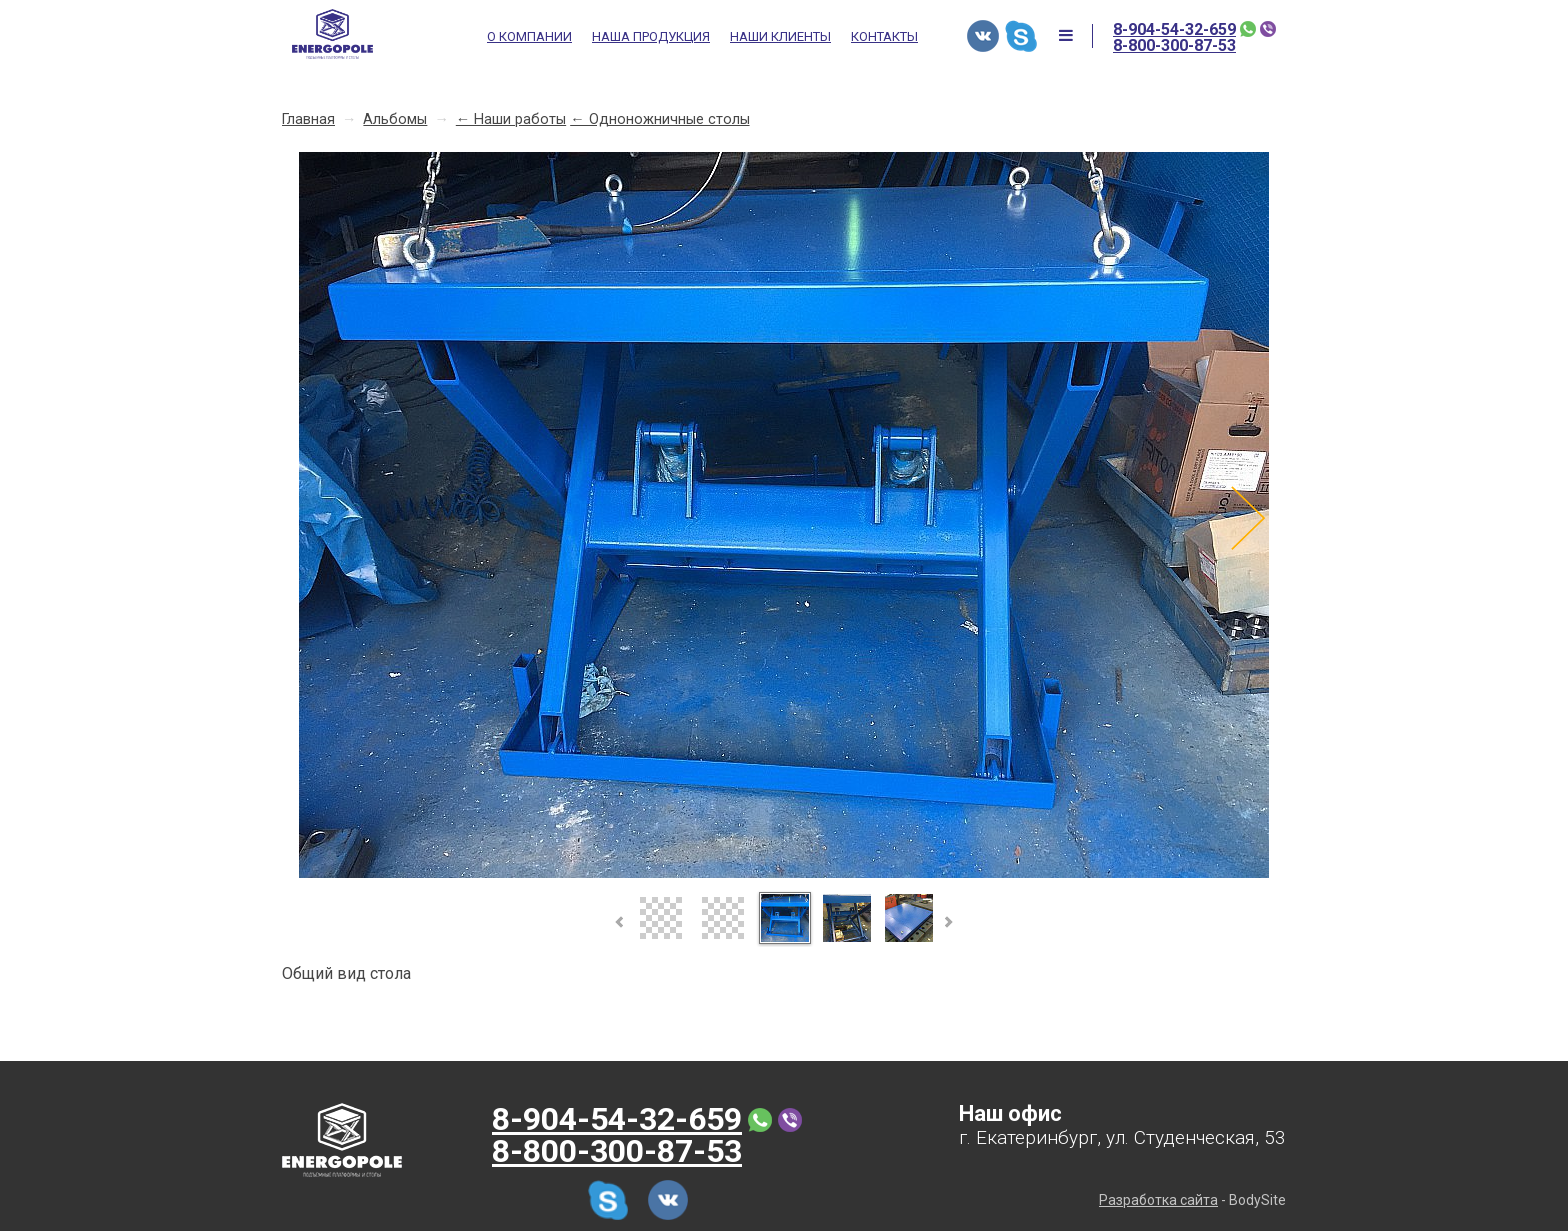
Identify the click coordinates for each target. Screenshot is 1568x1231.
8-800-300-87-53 (1174, 46)
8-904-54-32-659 (1174, 30)
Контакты (884, 37)
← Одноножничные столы (659, 119)
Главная (308, 119)
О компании (529, 37)
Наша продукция (651, 37)
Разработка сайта (1158, 1200)
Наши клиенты (780, 37)
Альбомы (395, 119)
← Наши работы (511, 119)
